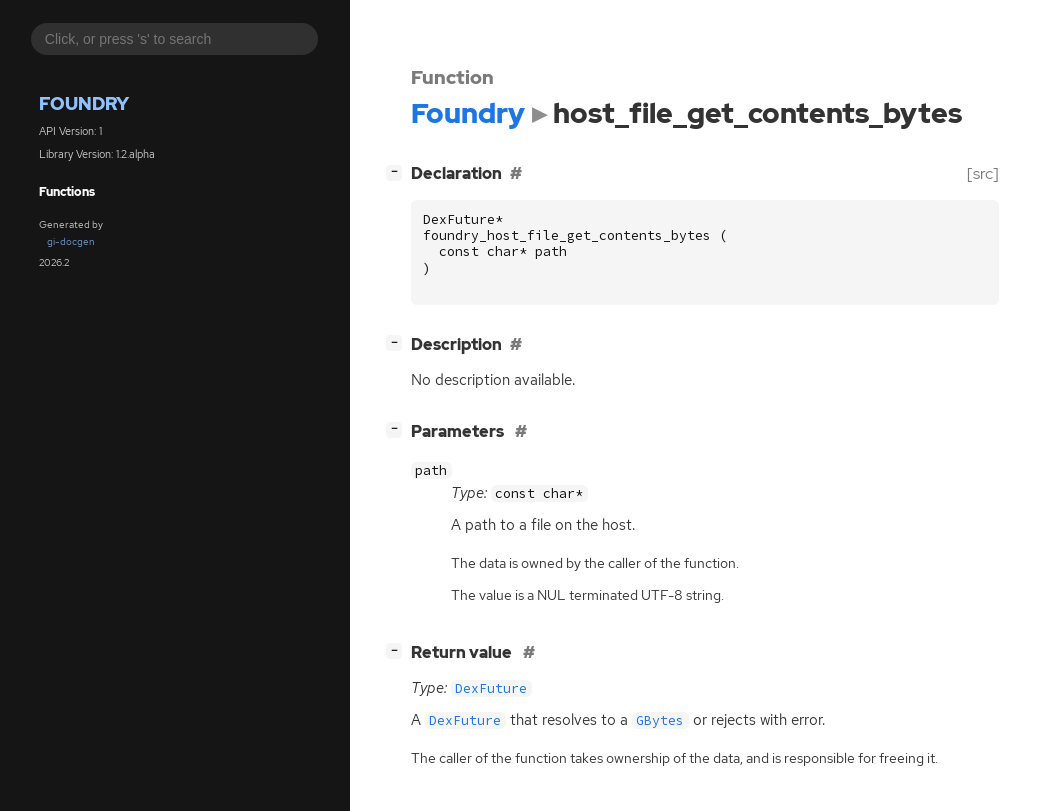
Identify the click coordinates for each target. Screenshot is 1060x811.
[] (398, 171)
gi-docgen (71, 241)
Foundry (84, 103)
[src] (983, 173)
